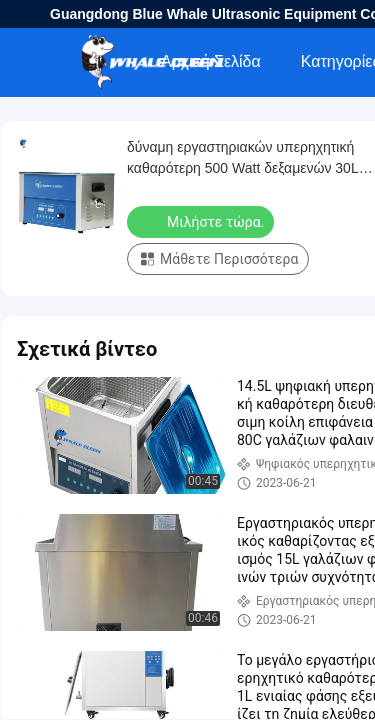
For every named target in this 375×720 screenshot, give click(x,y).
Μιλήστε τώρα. (202, 221)
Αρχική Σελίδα (211, 61)
